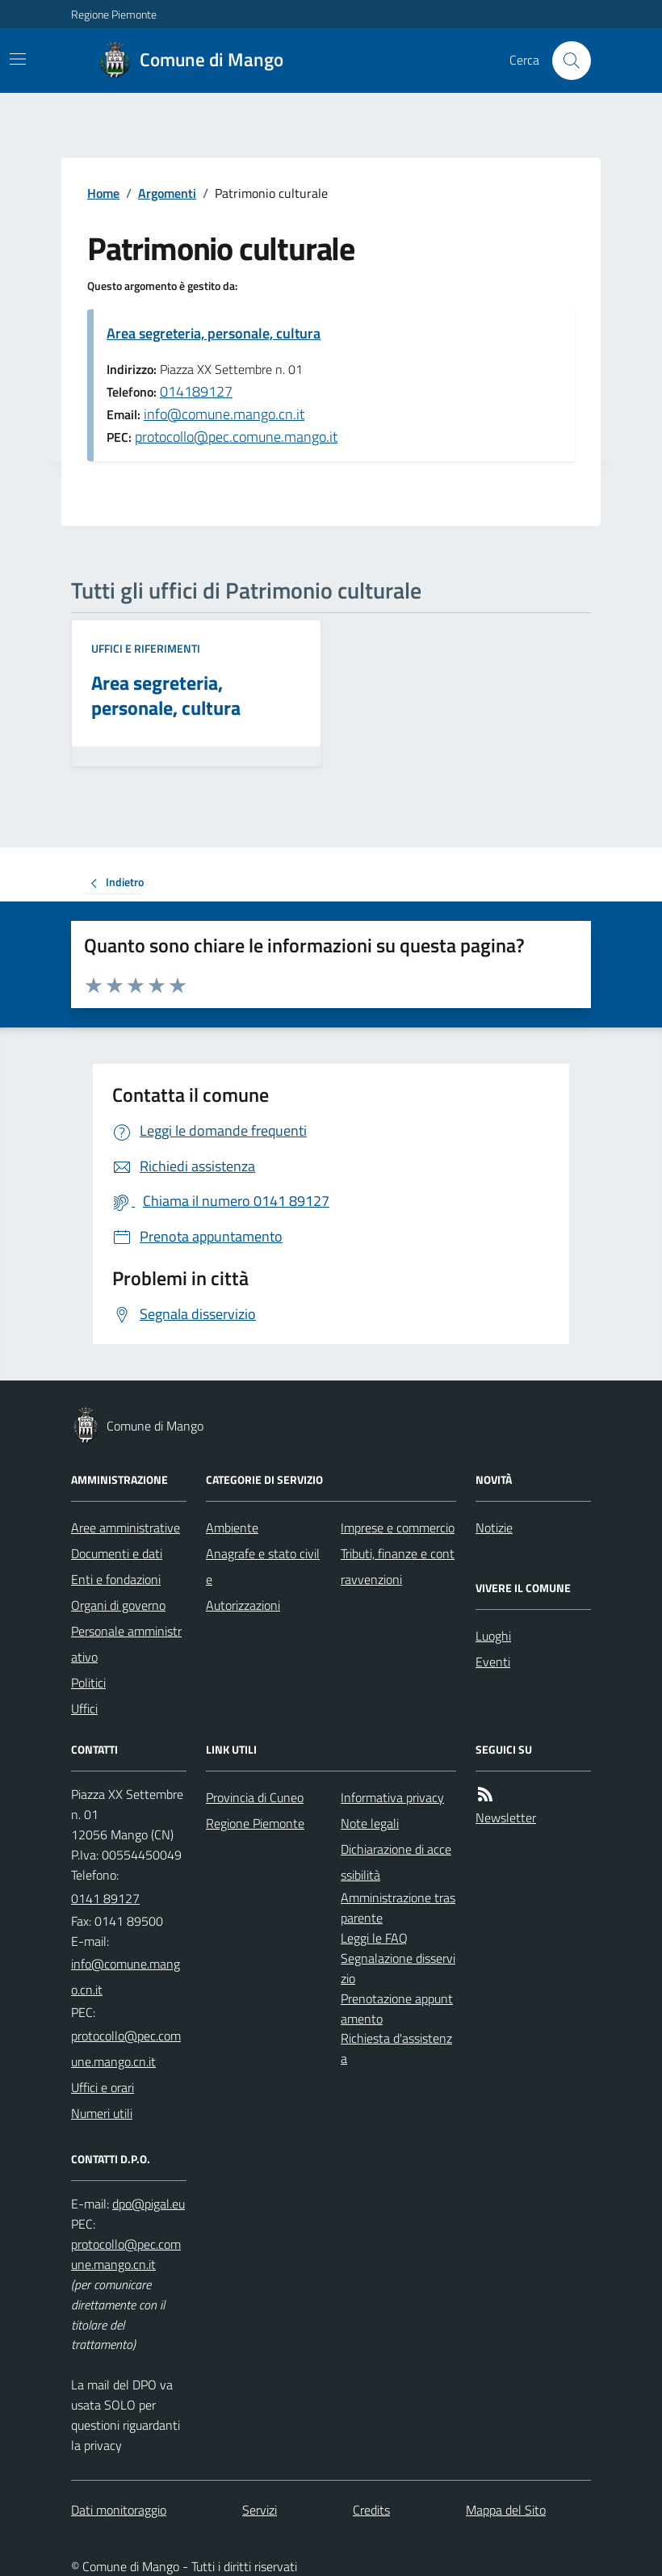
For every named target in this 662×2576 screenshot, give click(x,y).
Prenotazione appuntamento (397, 2008)
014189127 (196, 391)
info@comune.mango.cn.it (224, 414)
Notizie (494, 1527)
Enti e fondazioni (116, 1579)
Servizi (259, 2509)
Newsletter (506, 1817)
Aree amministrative (125, 1527)
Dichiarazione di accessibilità (396, 1862)
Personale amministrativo (126, 1643)
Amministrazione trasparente (398, 1907)
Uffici (84, 1708)
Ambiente (232, 1527)
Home (103, 193)
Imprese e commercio (398, 1527)
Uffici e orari (102, 2087)
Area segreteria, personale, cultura (214, 333)
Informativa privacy (392, 1797)
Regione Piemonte (114, 14)
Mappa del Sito (506, 2509)
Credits (371, 2509)
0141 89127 (105, 1898)
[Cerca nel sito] (565, 60)
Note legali (370, 1823)
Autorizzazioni (243, 1605)
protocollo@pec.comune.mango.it (236, 437)
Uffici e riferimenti (145, 648)
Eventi (493, 1661)
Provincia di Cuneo (255, 1797)
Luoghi (493, 1635)
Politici (88, 1682)
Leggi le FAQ (374, 1938)
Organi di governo (118, 1605)
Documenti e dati (116, 1553)
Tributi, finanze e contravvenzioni (398, 1566)
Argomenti (167, 193)
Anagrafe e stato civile (263, 1566)
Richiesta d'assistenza (396, 2048)
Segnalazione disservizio (398, 1968)
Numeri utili (101, 2113)
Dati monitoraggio (118, 2509)
